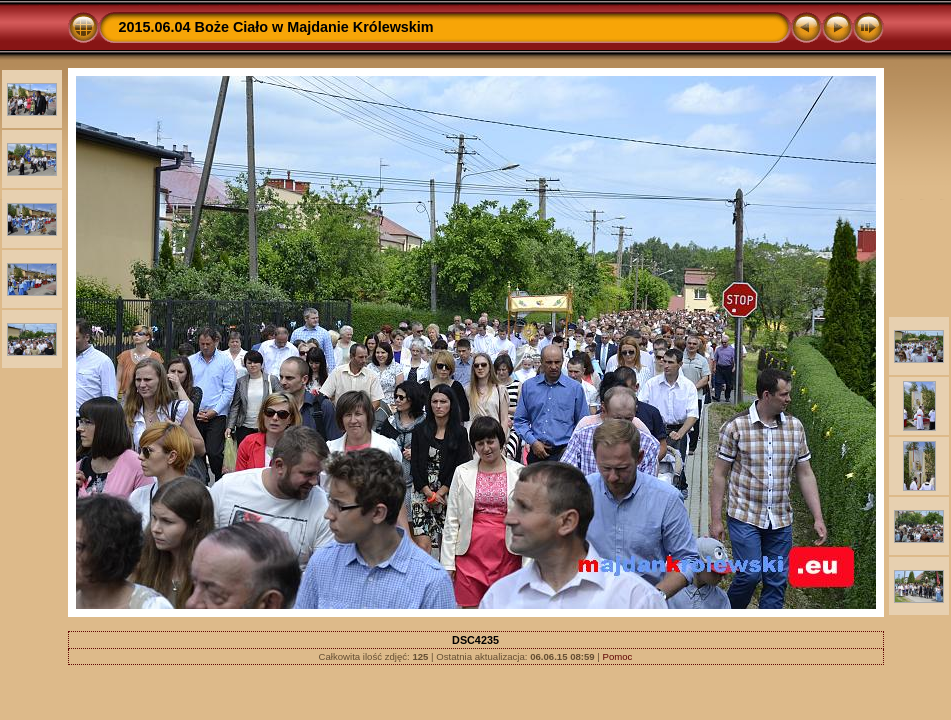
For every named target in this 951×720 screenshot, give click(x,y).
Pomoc (618, 656)
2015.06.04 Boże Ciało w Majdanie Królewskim (276, 27)
